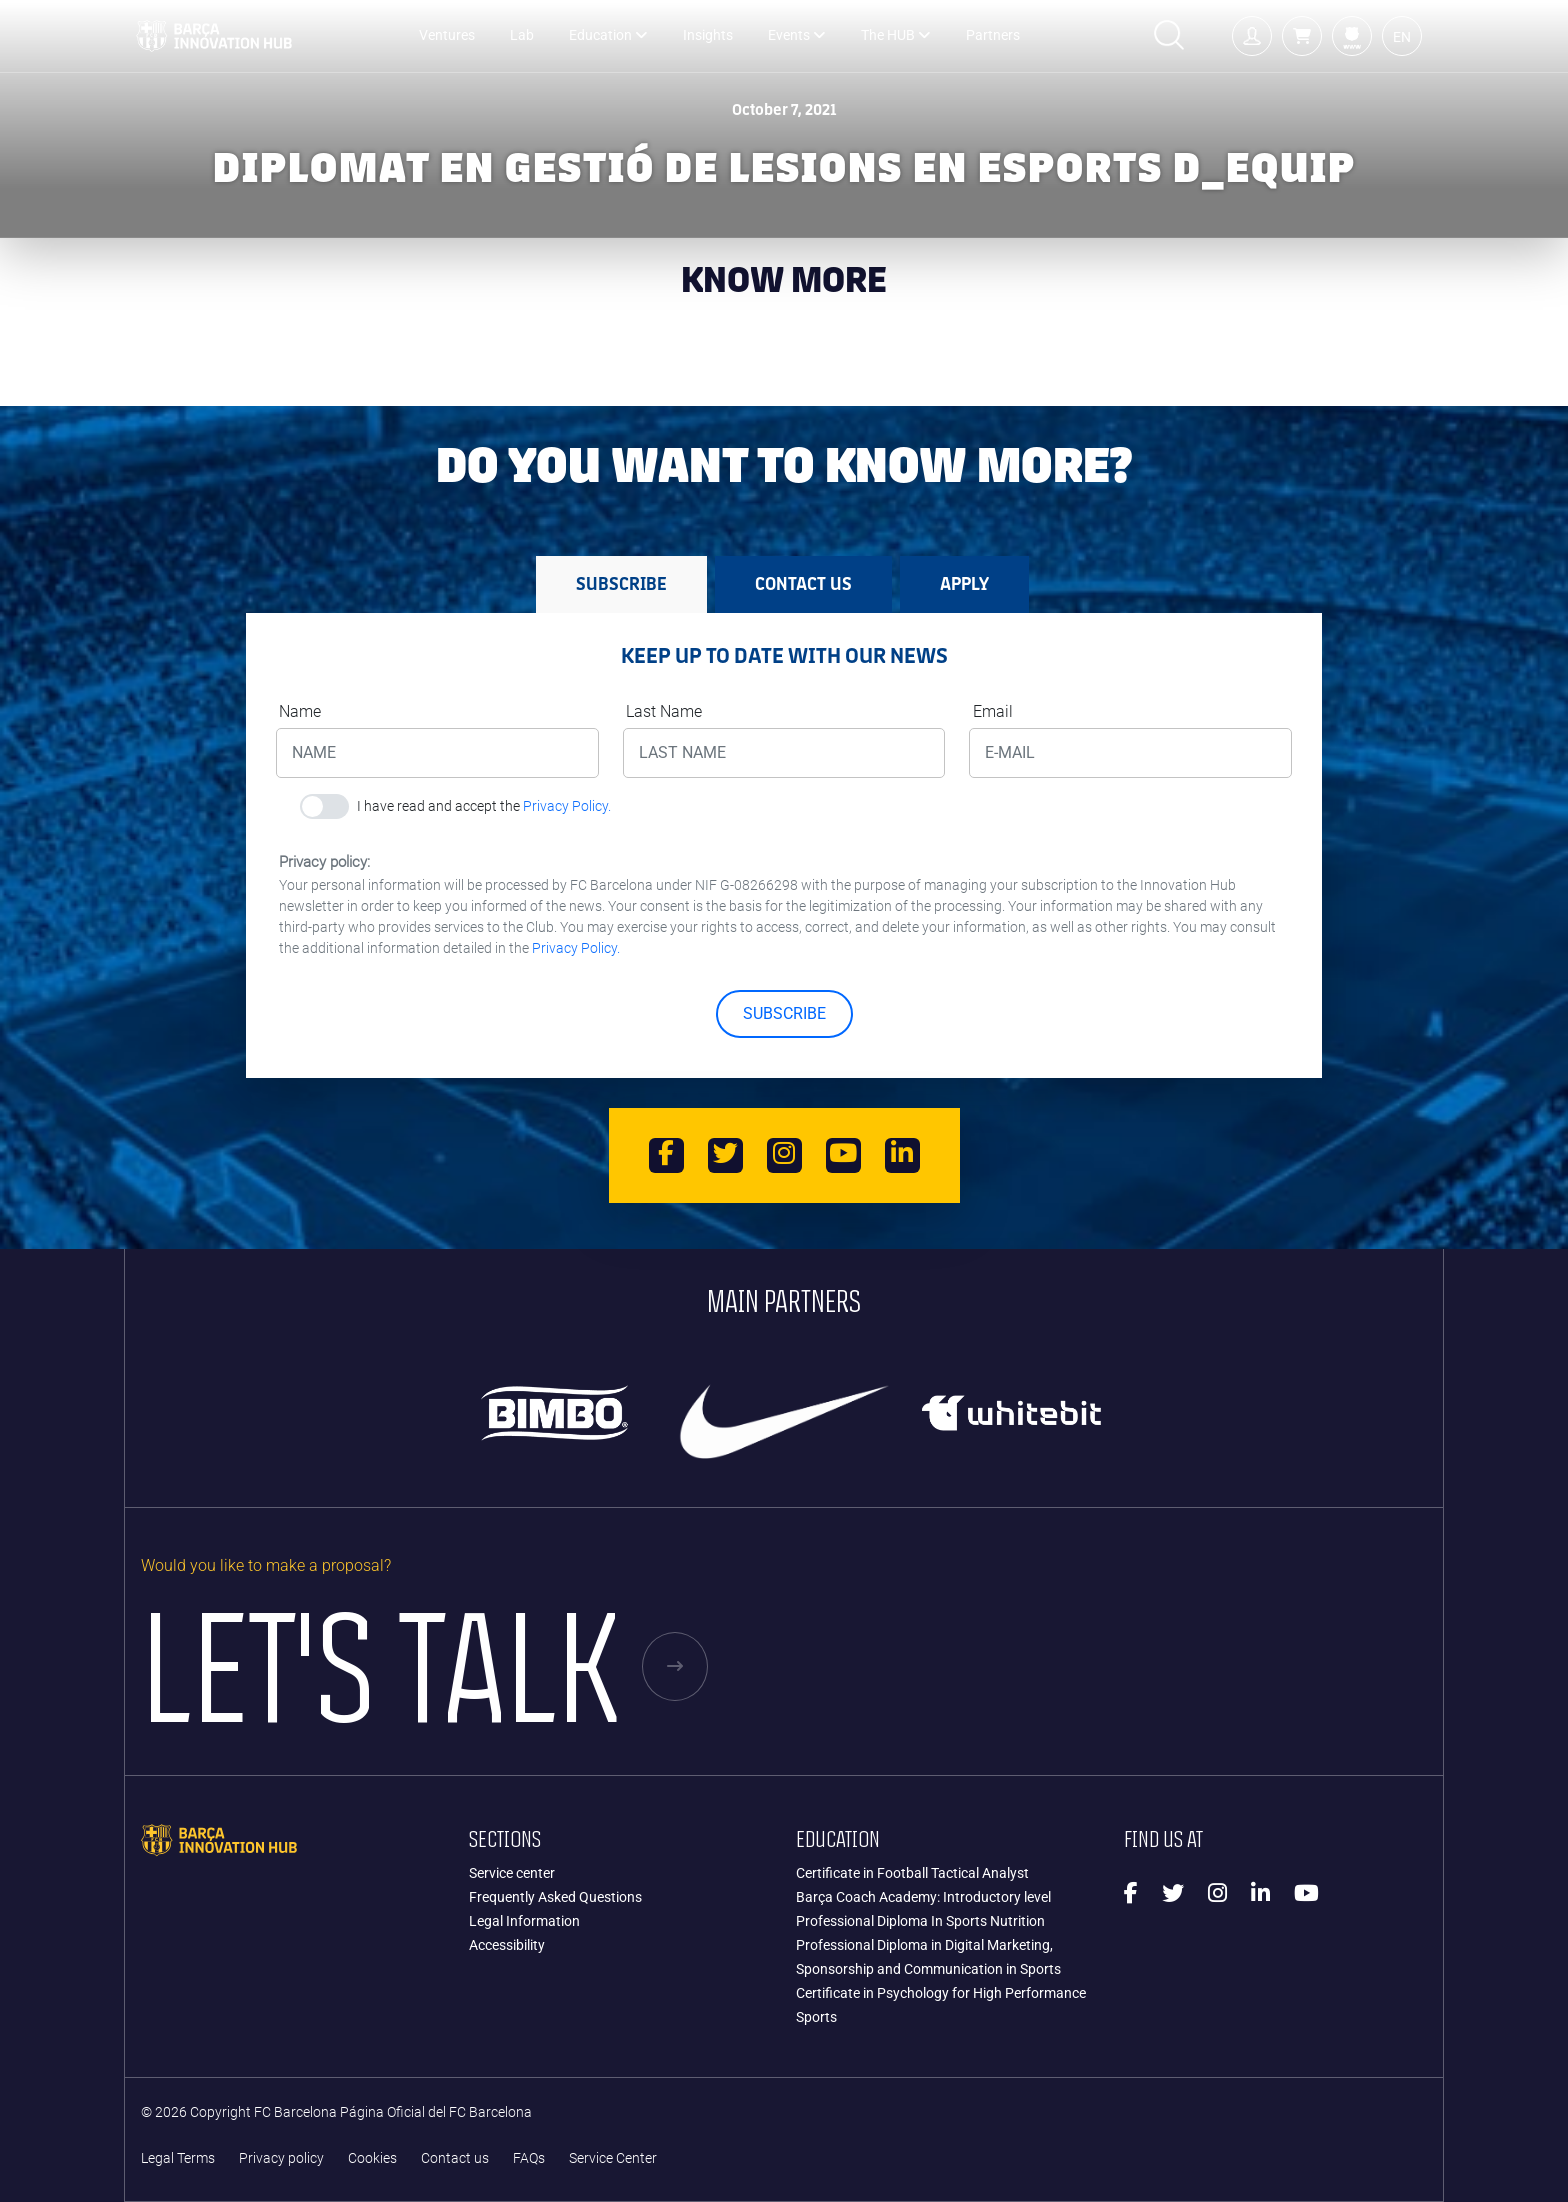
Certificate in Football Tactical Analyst (912, 1873)
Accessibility (507, 1945)
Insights (708, 35)
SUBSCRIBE (784, 1013)
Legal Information (524, 1921)
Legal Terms (178, 2158)
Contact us (455, 2158)
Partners (993, 35)
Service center (512, 1873)
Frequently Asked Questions (555, 1897)
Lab (522, 35)
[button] (1302, 36)
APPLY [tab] (964, 584)
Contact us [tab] (803, 584)
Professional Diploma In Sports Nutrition (920, 1921)
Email (993, 711)
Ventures (447, 35)
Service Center (613, 2158)
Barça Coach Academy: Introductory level (923, 1897)
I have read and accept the (484, 806)
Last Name (664, 711)
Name (300, 711)
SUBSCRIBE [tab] (621, 584)
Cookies (372, 2158)
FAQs (529, 2158)
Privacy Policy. (567, 806)
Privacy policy (281, 2158)
